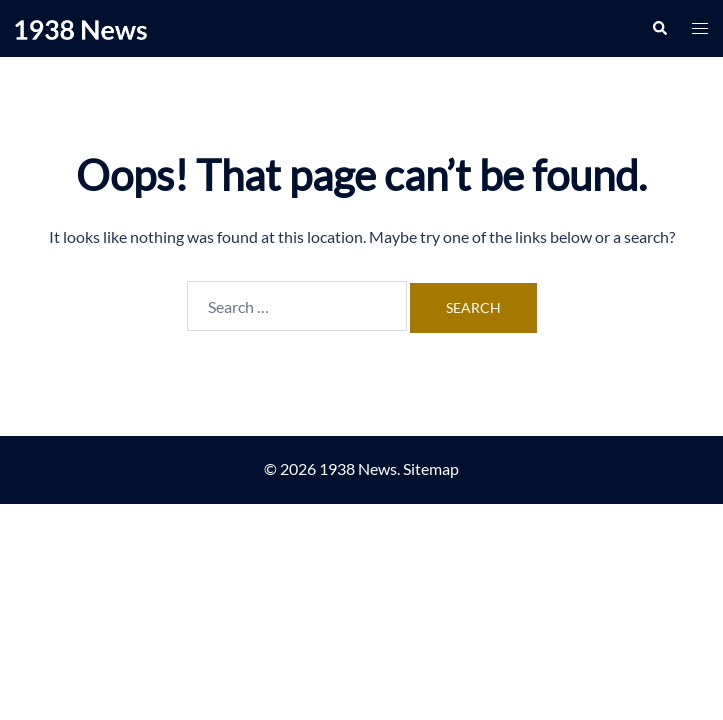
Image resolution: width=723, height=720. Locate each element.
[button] (659, 28)
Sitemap (431, 468)
